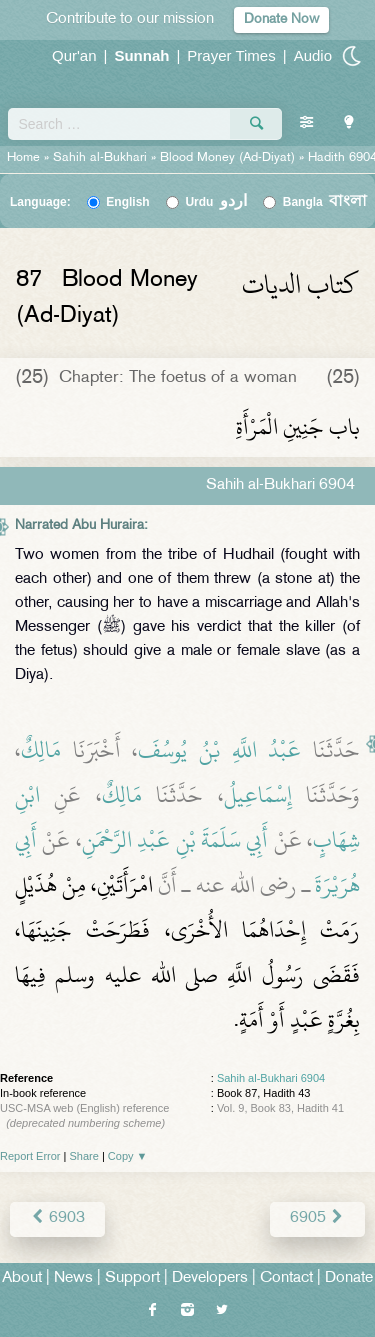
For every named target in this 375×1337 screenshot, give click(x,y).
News (73, 1278)
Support (132, 1278)
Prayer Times (231, 55)
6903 (57, 1218)
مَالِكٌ (41, 750)
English (127, 202)
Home (23, 158)
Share (84, 1156)
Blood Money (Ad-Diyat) (227, 158)
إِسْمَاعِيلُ (258, 795)
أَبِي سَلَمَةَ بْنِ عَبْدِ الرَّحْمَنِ (175, 840)
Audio (313, 55)
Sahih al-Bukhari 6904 (271, 1078)
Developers (210, 1278)
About (22, 1278)
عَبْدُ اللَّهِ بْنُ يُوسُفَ (219, 750)
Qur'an (74, 55)
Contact (286, 1278)
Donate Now (281, 19)
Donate (349, 1278)
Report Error (30, 1156)
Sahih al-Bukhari (100, 158)
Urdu (216, 202)
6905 (317, 1218)
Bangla (325, 202)
